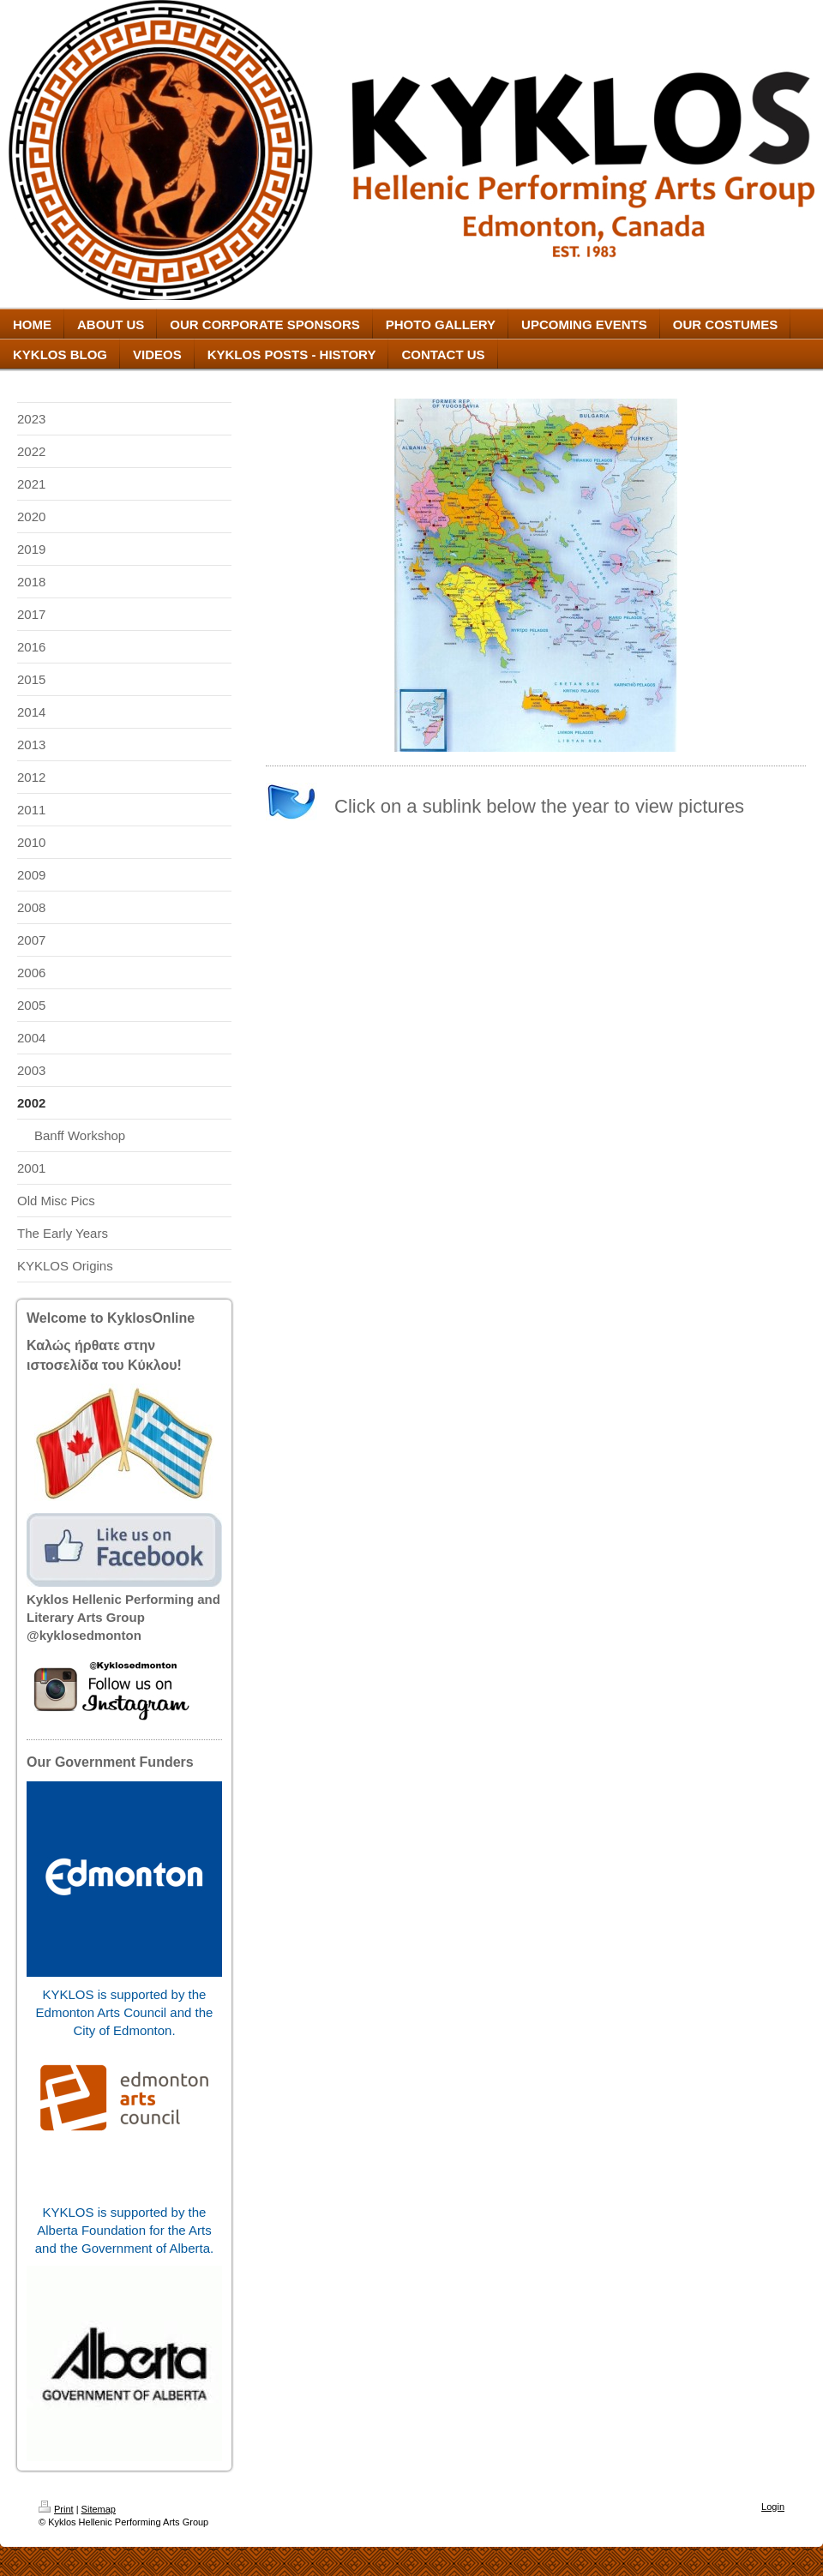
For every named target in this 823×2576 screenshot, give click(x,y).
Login (772, 2506)
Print (56, 2509)
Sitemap (98, 2509)
